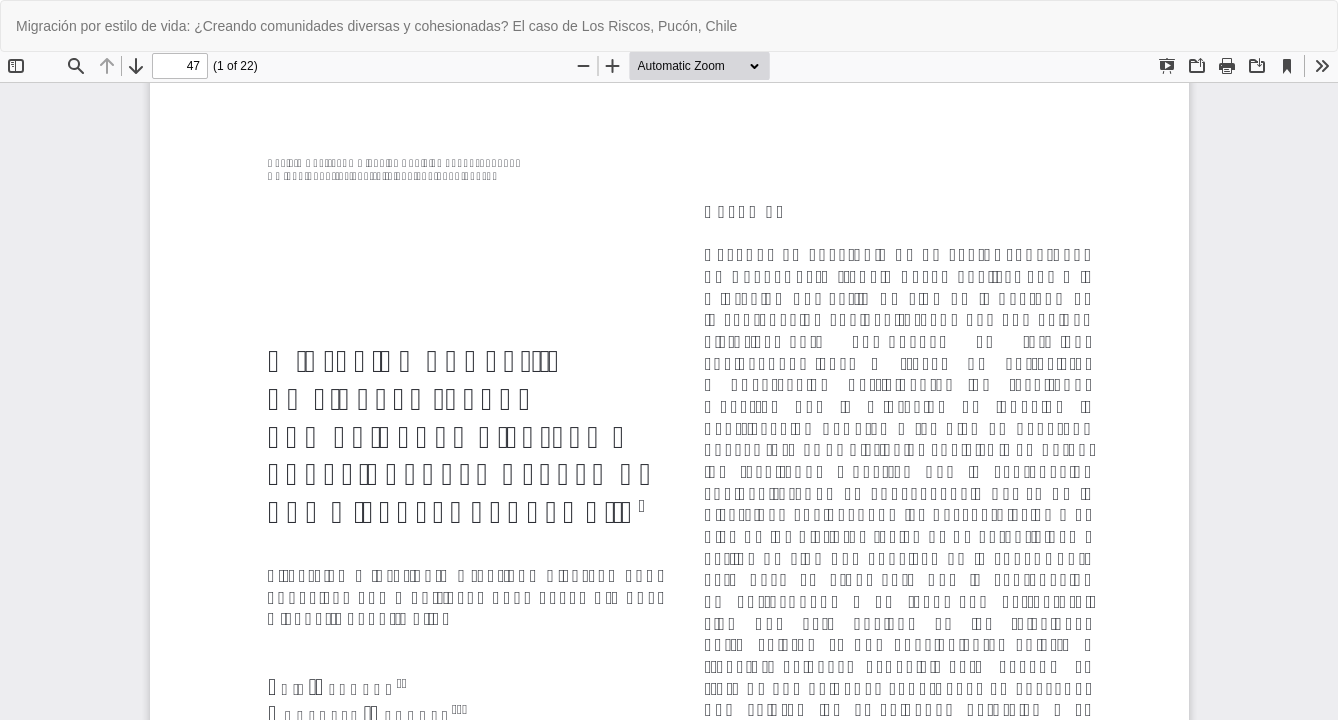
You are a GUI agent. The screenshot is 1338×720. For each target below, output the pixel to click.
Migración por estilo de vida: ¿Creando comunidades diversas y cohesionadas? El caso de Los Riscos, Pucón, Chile (376, 26)
